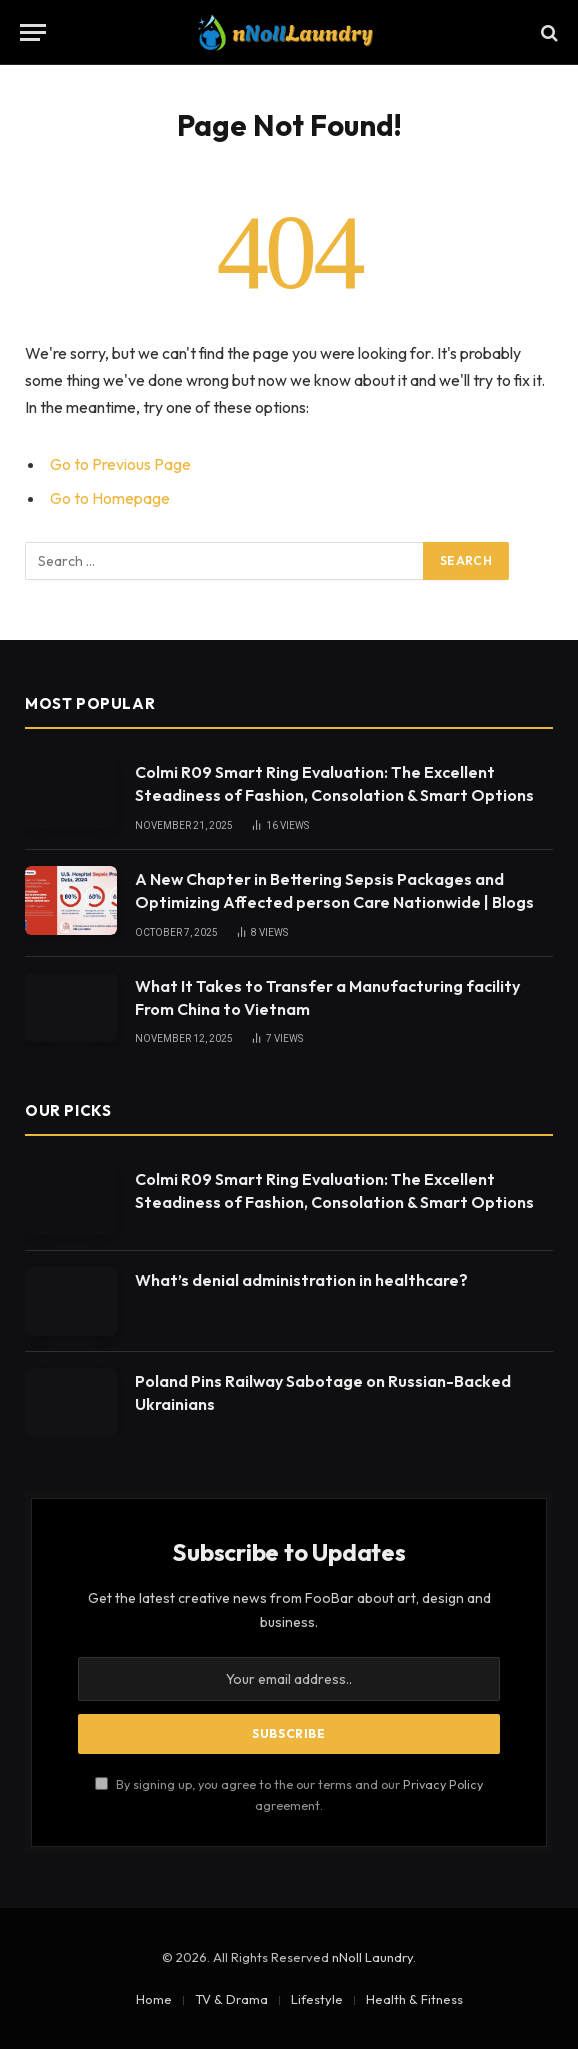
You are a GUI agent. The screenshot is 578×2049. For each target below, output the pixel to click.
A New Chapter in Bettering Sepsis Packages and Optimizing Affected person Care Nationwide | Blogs (334, 890)
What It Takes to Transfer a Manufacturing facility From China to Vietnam (327, 997)
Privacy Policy (443, 1784)
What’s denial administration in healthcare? (301, 1280)
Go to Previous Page (120, 464)
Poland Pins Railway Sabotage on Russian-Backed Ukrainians (323, 1392)
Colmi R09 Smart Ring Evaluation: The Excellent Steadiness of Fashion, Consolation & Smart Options (334, 783)
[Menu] (33, 32)
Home (154, 1999)
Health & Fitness (414, 1999)
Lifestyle (317, 1999)
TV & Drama (231, 1999)
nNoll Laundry (372, 1957)
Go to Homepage (110, 498)
